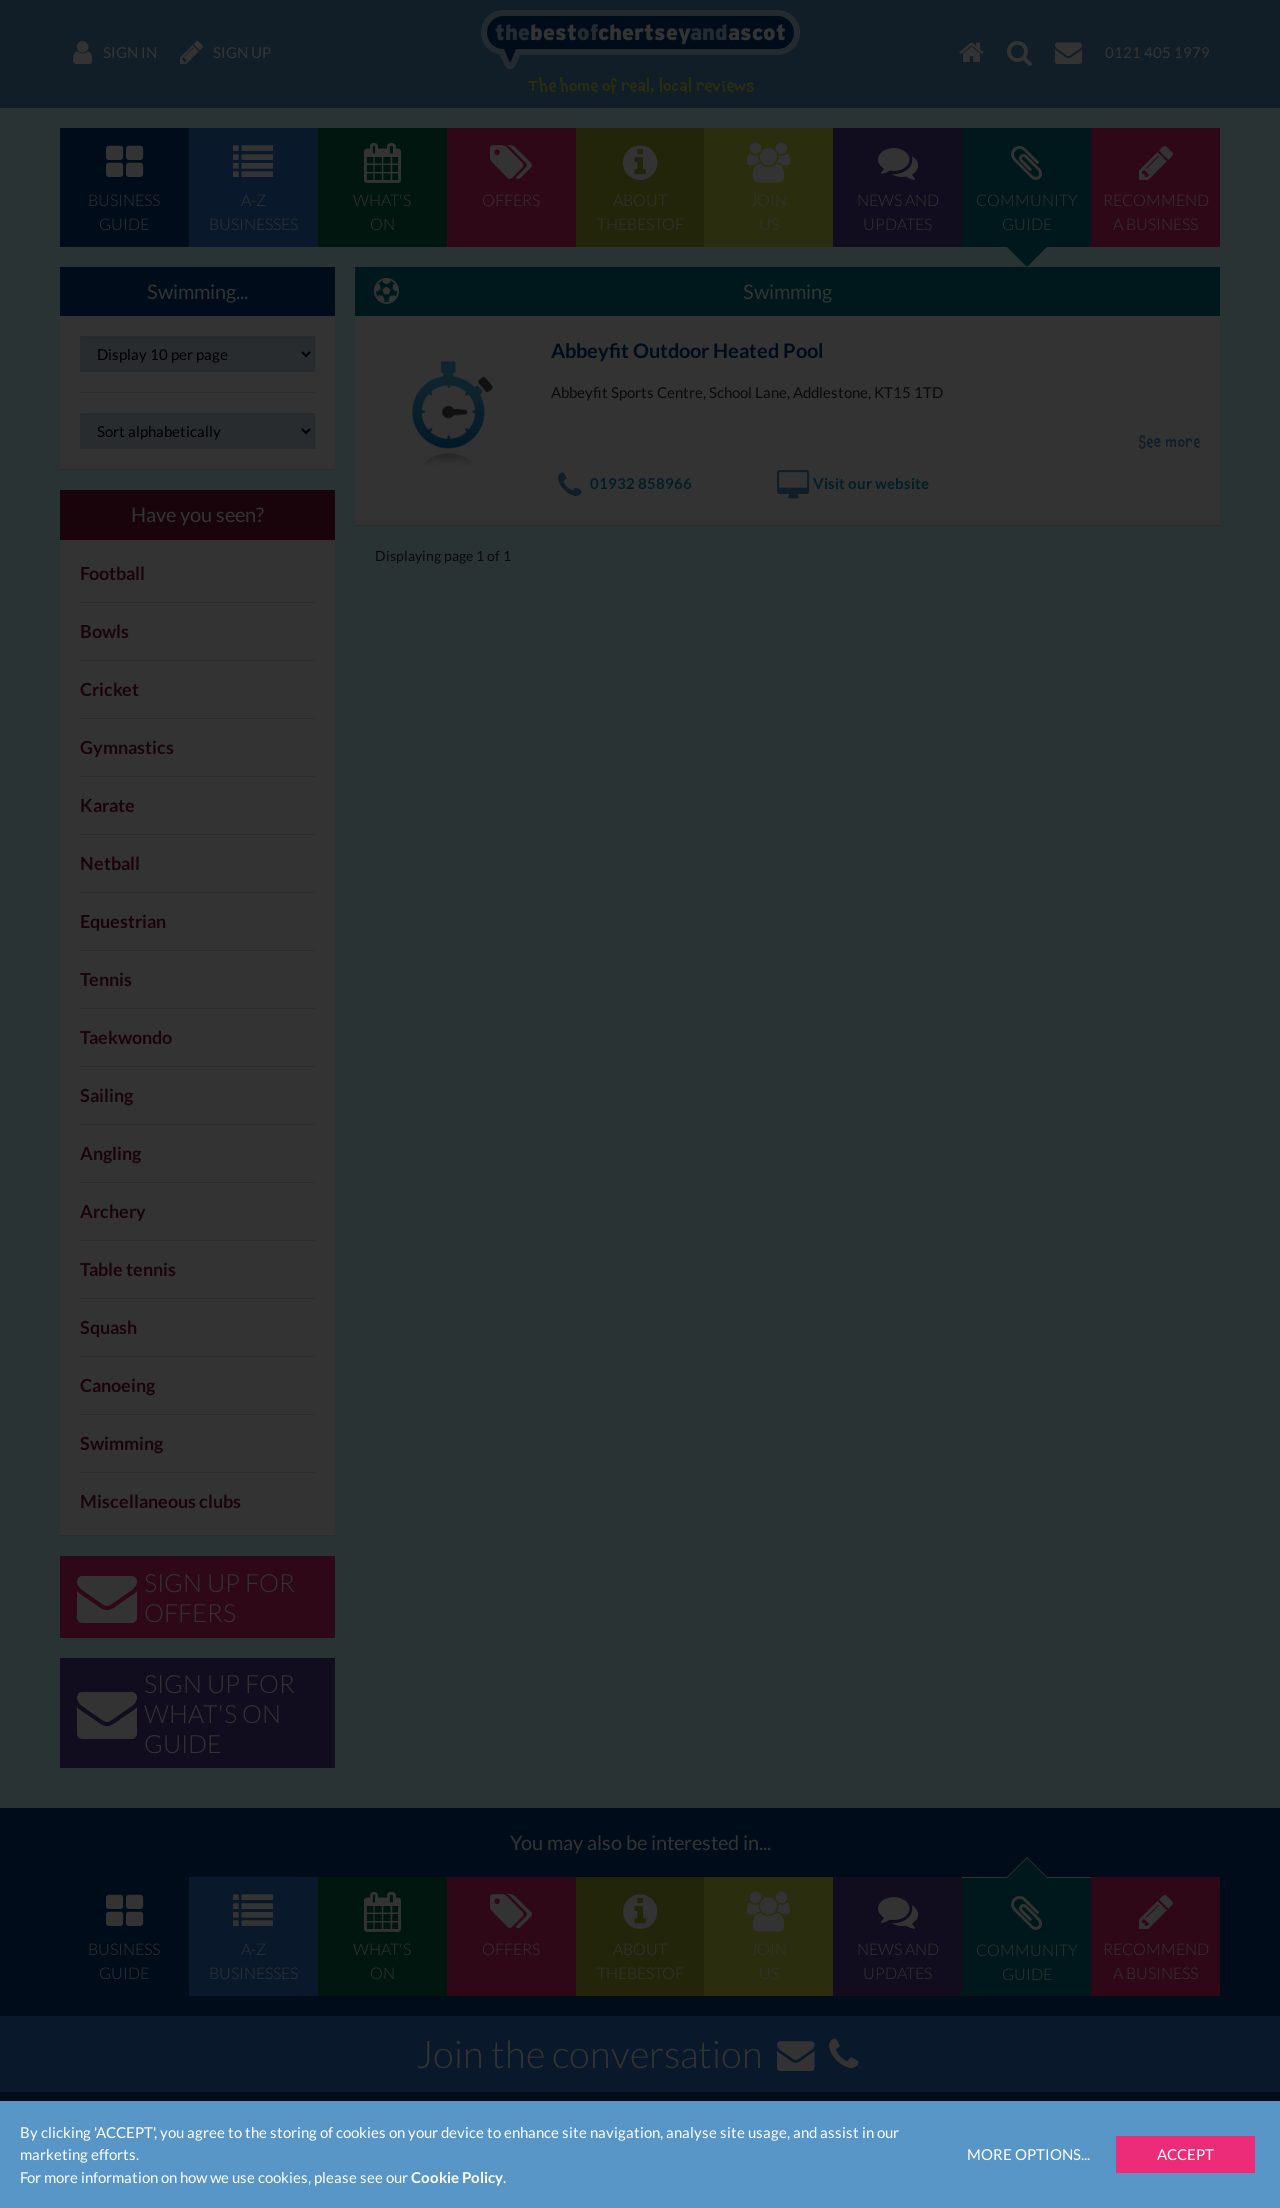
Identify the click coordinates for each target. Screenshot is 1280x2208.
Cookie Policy (457, 2177)
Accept (1185, 2154)
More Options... (1028, 2154)
